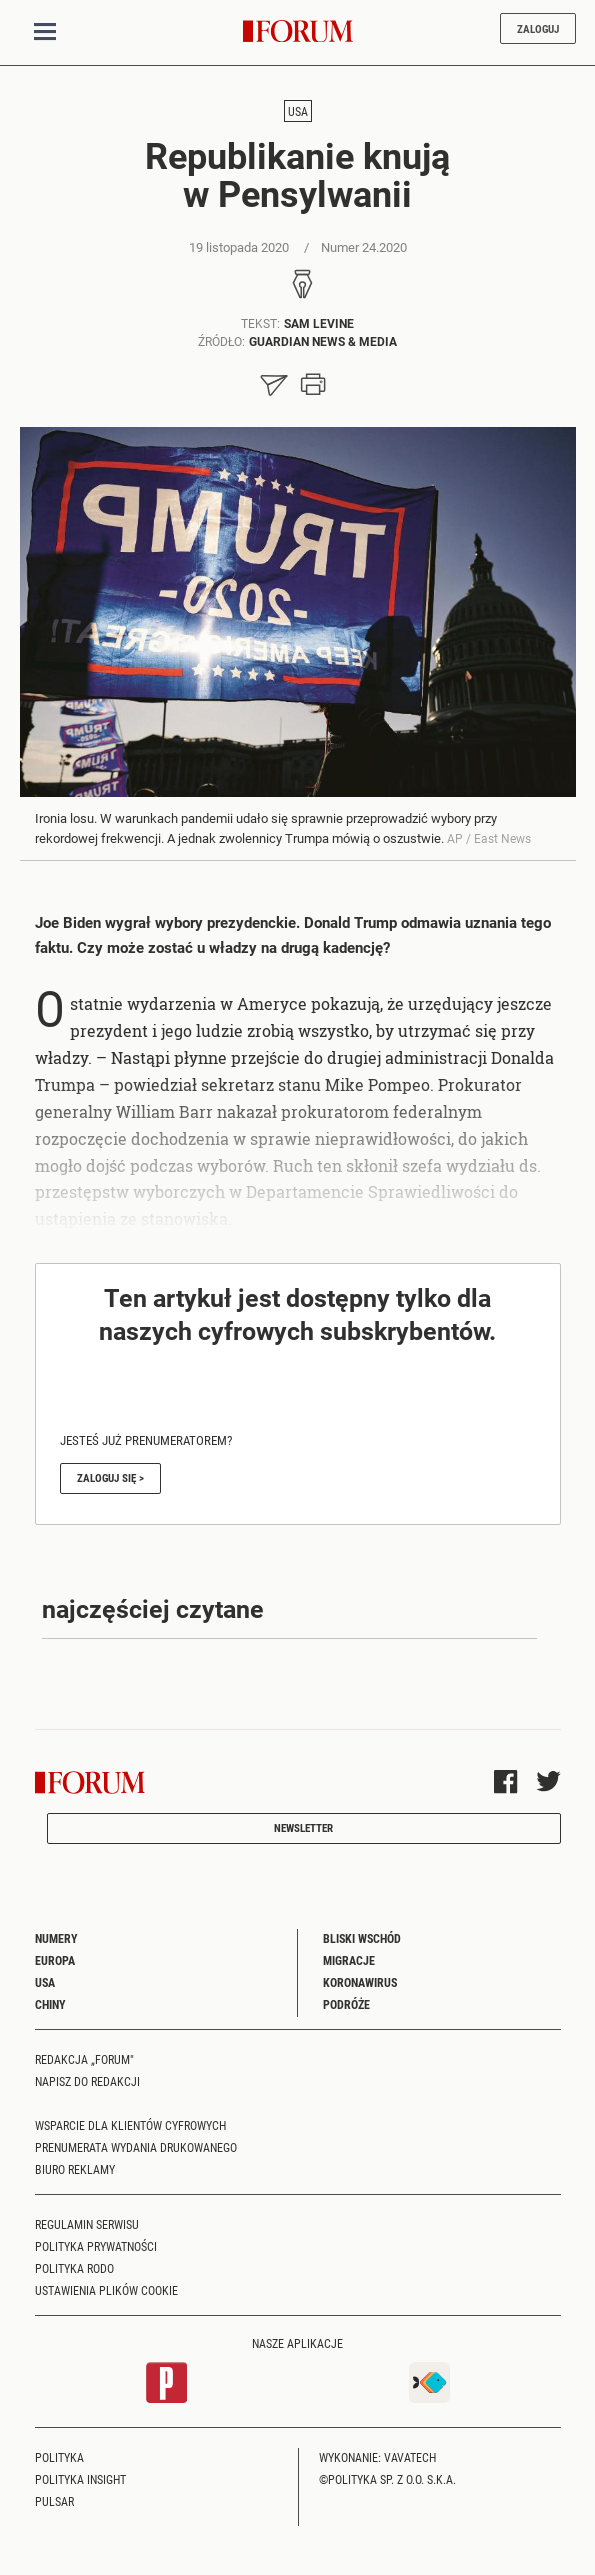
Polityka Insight (80, 2479)
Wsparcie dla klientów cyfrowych (130, 2125)
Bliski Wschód (362, 1938)
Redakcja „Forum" (84, 2059)
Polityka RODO (74, 2268)
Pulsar (54, 2501)
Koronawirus (360, 1982)
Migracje (349, 1960)
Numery (56, 1938)
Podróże (346, 2004)
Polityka (59, 2457)
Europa (55, 1960)
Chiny (50, 2004)
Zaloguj (538, 28)
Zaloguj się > (110, 1477)
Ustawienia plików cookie (106, 2290)
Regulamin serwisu (87, 2224)
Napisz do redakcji (87, 2081)
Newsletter (303, 1827)
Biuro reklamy (75, 2169)
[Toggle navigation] (45, 32)
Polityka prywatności (96, 2246)
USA (298, 111)
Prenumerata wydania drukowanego (136, 2147)
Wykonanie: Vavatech (377, 2457)
